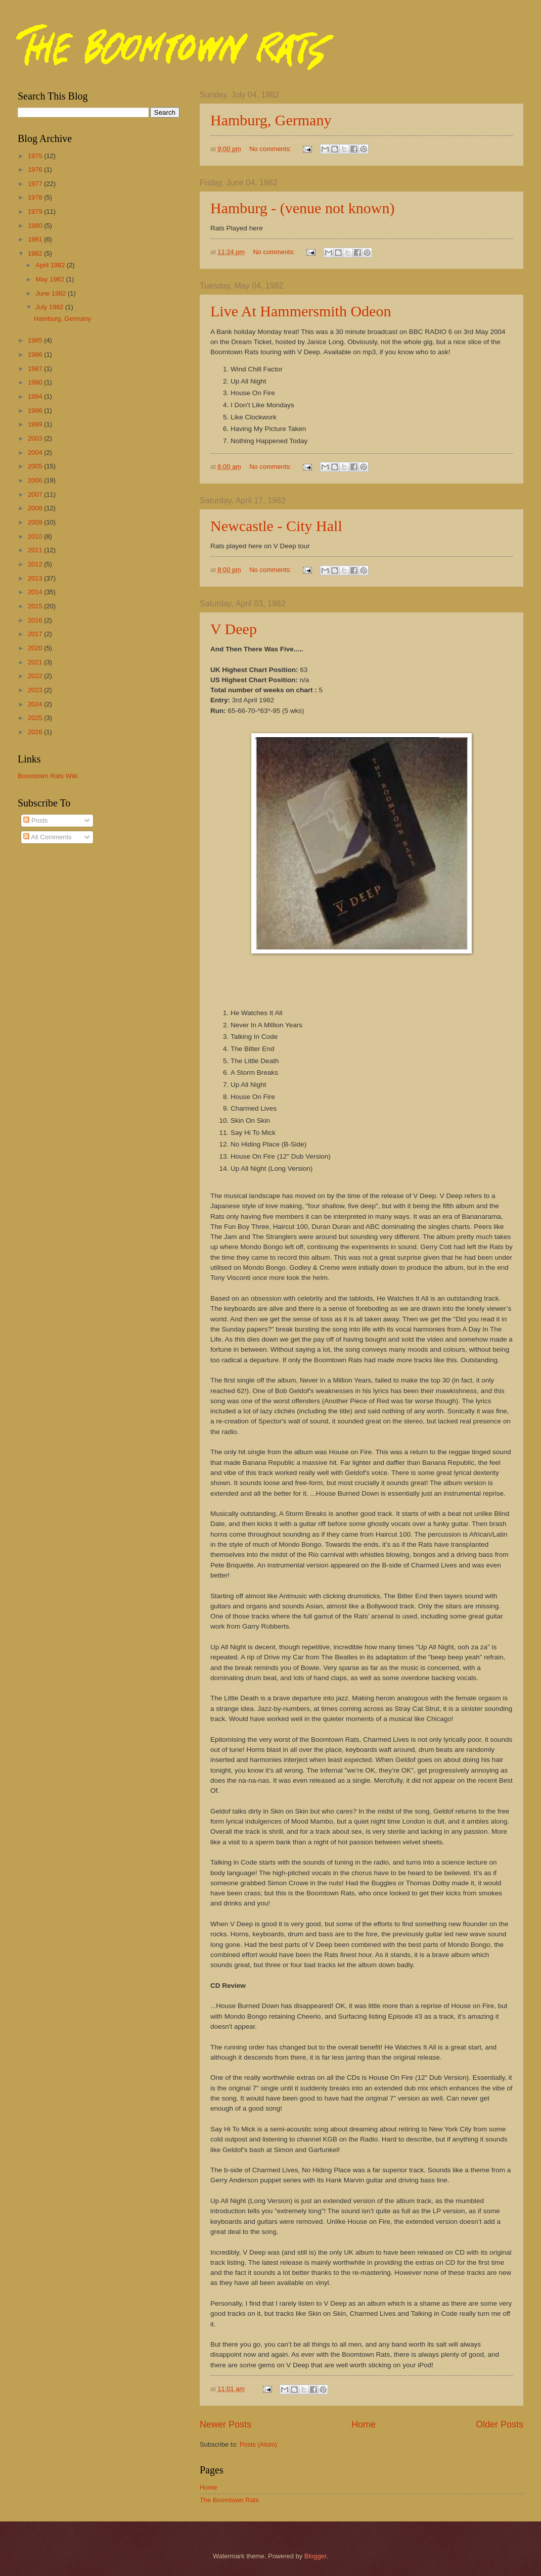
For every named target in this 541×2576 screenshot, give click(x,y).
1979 (36, 211)
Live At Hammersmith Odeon (300, 311)
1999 (36, 424)
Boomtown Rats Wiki (48, 776)
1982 (36, 253)
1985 (36, 340)
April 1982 (51, 265)
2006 (36, 480)
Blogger (315, 2556)
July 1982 (50, 307)
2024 (36, 704)
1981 (36, 239)
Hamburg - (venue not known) (302, 208)
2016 (36, 620)
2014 (36, 592)
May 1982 (50, 279)
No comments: (271, 149)
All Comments (47, 837)
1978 (36, 197)
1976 (36, 169)
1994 (36, 396)
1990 (36, 382)
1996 (36, 410)
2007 (36, 494)
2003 (36, 438)
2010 (36, 536)
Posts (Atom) (258, 2444)
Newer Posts (225, 2424)
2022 (36, 676)
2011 (36, 550)
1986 (36, 354)
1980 (36, 225)
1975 (36, 156)
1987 (36, 368)
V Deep (233, 629)
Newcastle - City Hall (276, 525)
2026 (36, 732)
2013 (36, 578)
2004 (36, 452)
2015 (36, 606)
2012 (36, 564)
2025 (36, 718)
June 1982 (51, 293)
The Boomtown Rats (229, 2500)
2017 (36, 634)
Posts (35, 820)
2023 (36, 690)
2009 (36, 522)
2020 (36, 648)
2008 (36, 508)
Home (363, 2424)
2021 (36, 662)
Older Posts (499, 2424)
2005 (36, 466)
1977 (36, 183)
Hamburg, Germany (270, 120)
